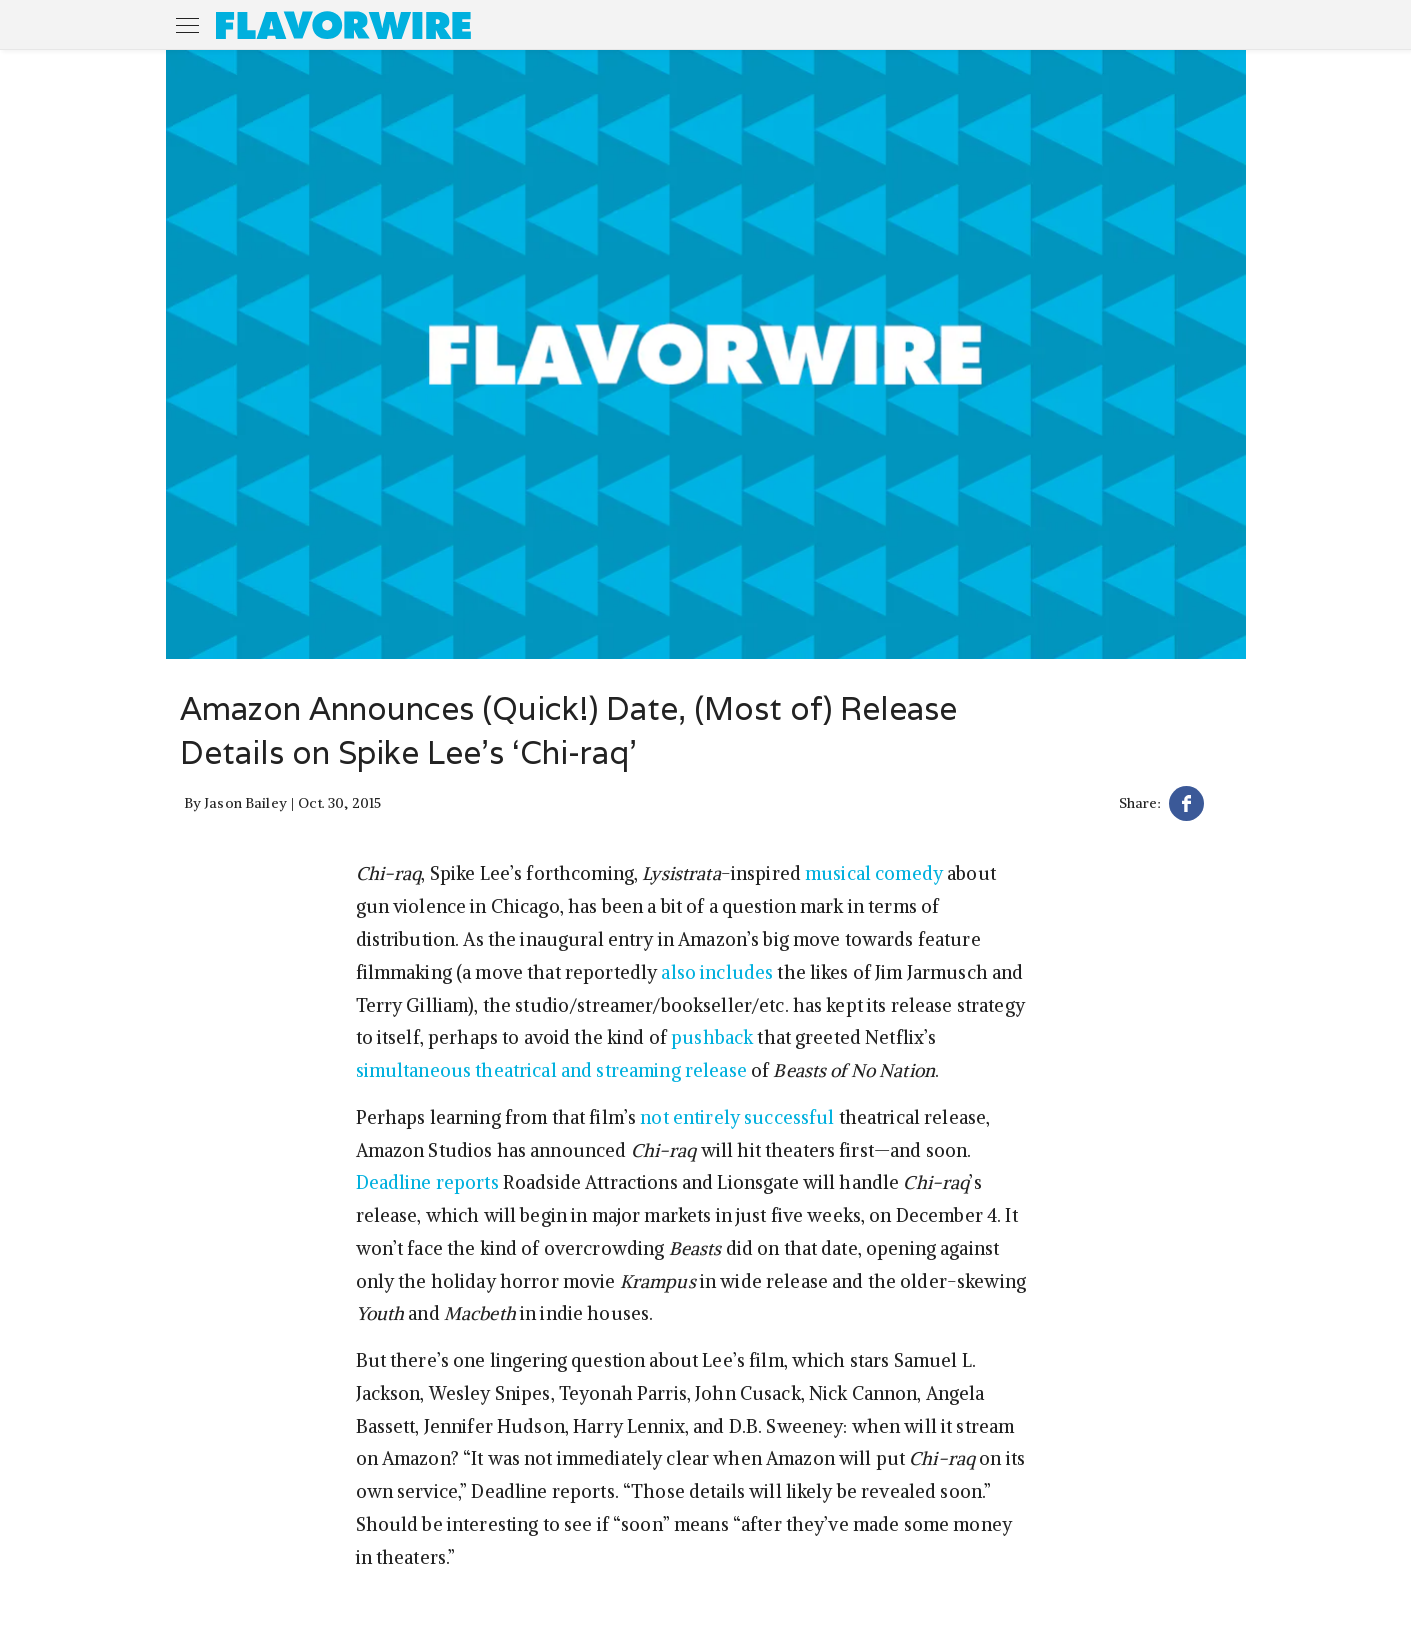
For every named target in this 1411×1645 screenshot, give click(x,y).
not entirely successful (737, 1117)
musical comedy (874, 873)
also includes (717, 972)
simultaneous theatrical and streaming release (551, 1070)
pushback (712, 1037)
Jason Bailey (245, 803)
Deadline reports (427, 1182)
